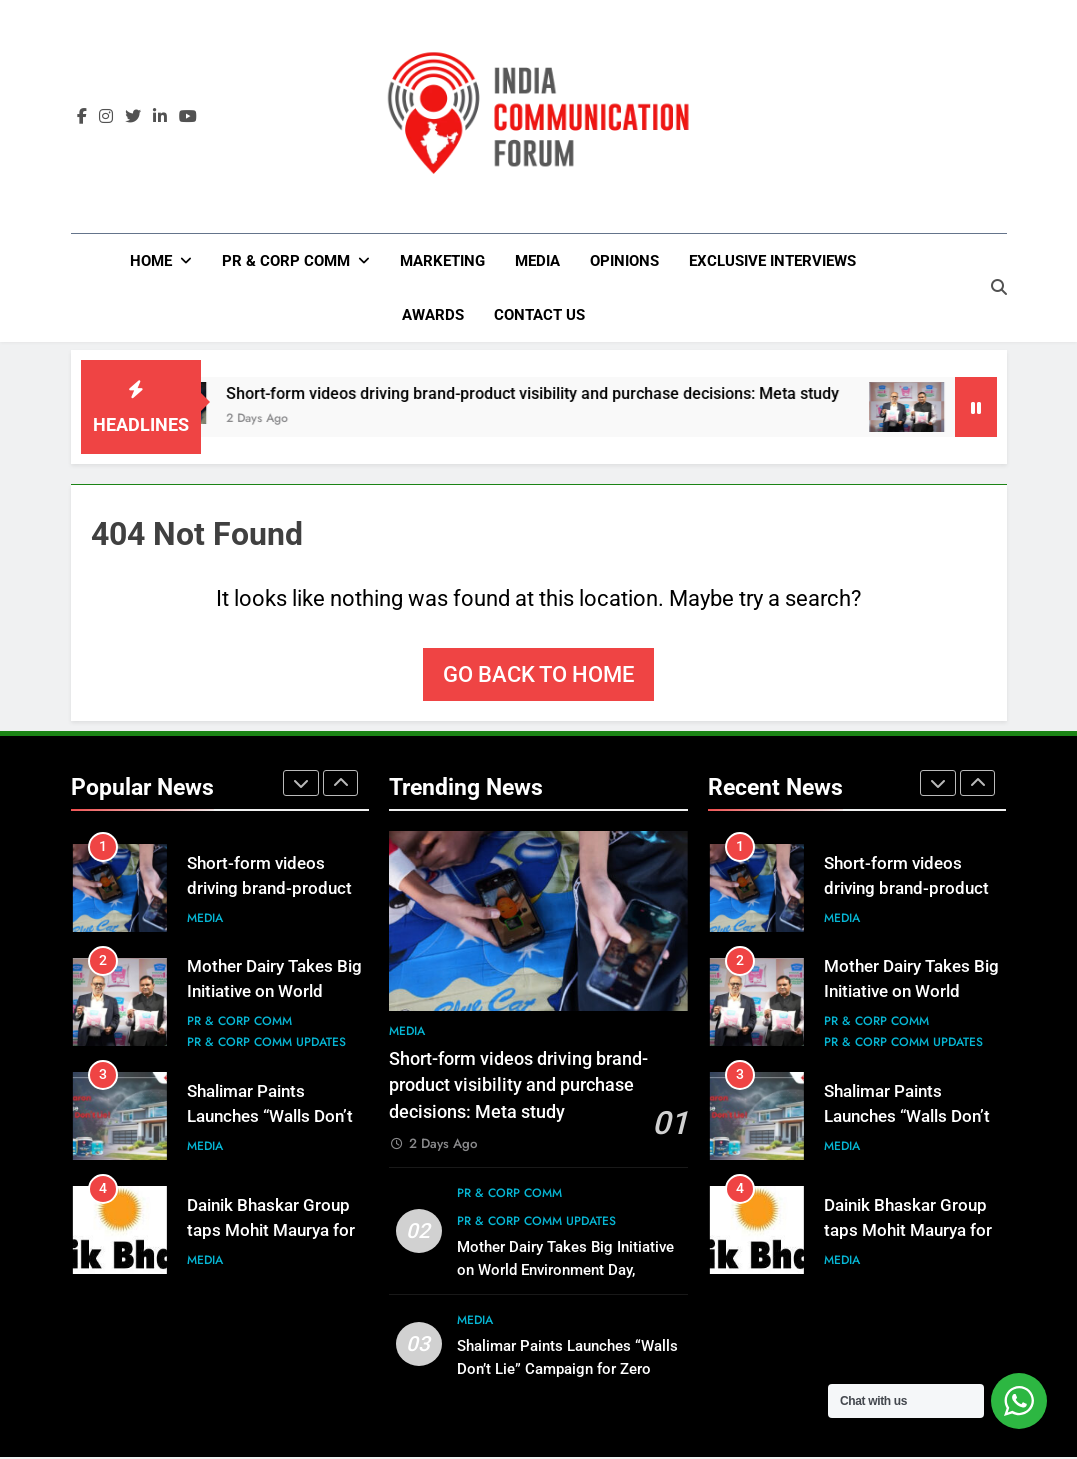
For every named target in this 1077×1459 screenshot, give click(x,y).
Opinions (624, 261)
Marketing (442, 261)
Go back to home (538, 676)
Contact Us (539, 315)
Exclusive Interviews (772, 261)
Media (537, 261)
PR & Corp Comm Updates (266, 1045)
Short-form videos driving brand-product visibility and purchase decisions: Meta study (596, 395)
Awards (433, 315)
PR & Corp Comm (286, 261)
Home (151, 261)
